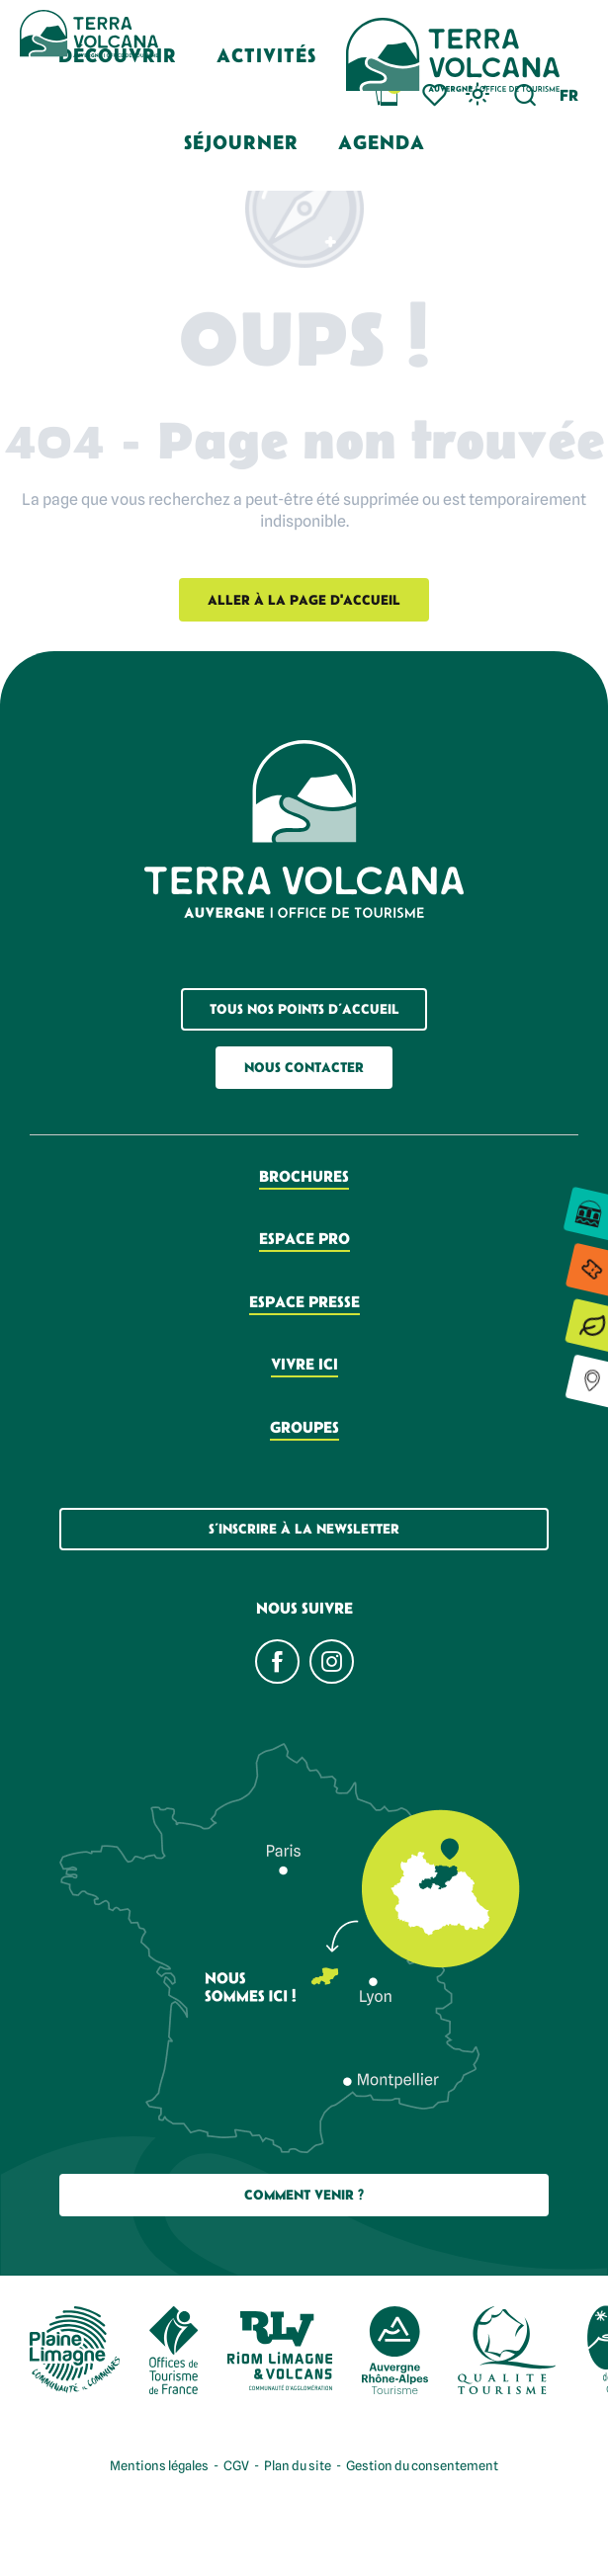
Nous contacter (304, 1067)
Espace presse (304, 1301)
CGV (236, 2465)
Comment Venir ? (304, 2194)
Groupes (304, 1427)
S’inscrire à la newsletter (304, 1529)
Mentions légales (159, 2465)
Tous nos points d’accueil (304, 1009)
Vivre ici (304, 1363)
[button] (266, 54)
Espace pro (304, 1238)
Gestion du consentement (422, 2465)
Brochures (304, 1176)
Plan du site (297, 2465)
